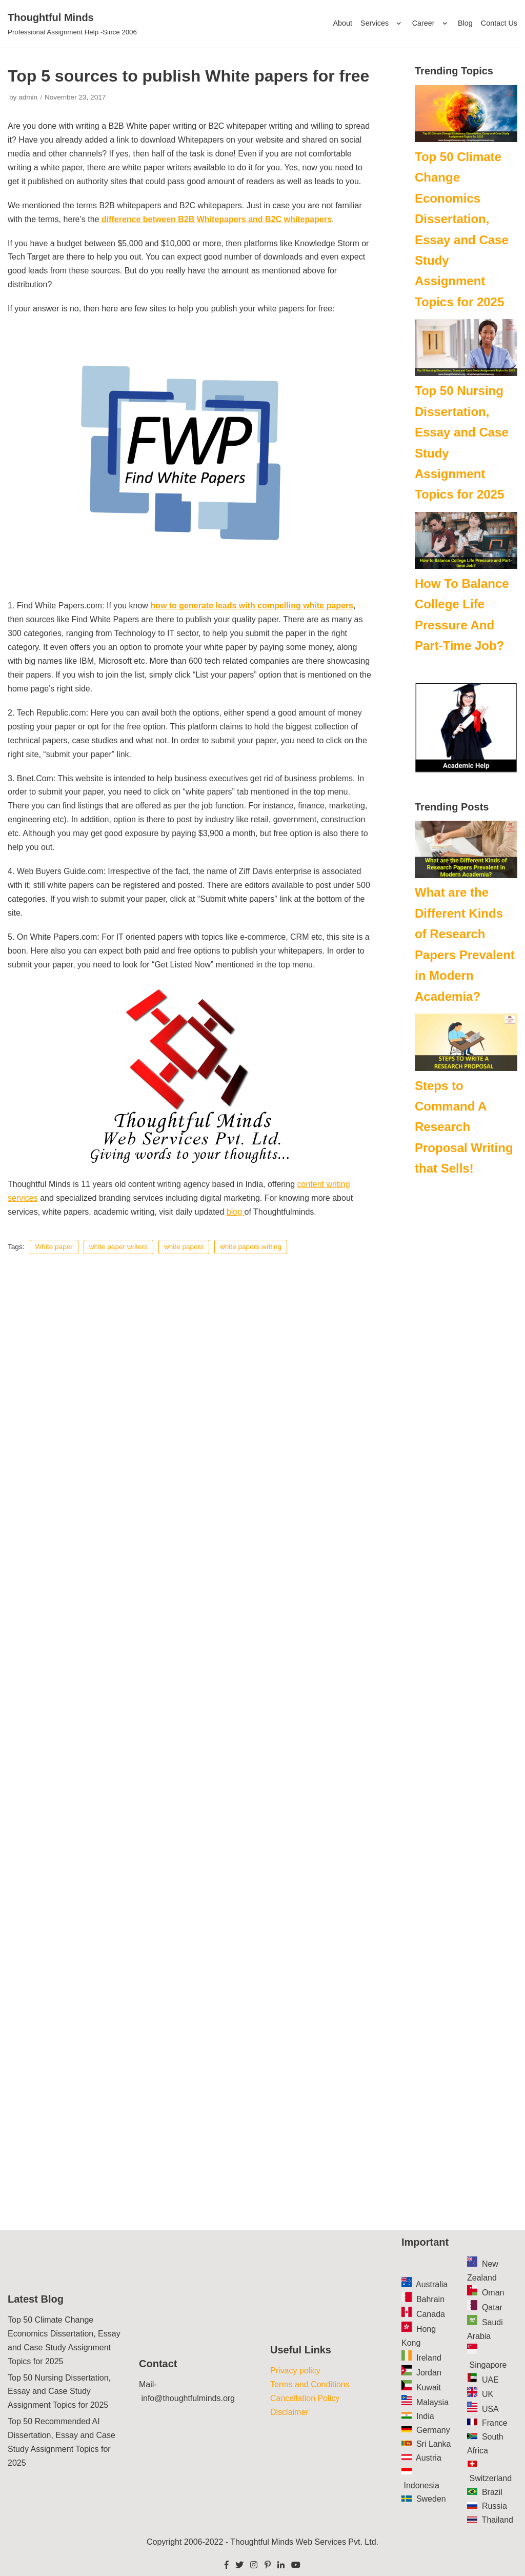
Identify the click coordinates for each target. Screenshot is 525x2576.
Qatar (492, 2307)
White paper (54, 1247)
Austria (428, 2457)
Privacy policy (295, 2370)
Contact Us (499, 23)
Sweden (431, 2498)
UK (487, 2394)
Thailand (497, 2519)
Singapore (488, 2365)
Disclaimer (289, 2412)
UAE (490, 2379)
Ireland (428, 2357)
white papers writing (250, 1247)
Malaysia (432, 2402)
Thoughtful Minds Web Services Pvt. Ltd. (304, 2542)
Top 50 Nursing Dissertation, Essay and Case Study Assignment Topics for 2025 (59, 2391)
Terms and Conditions (310, 2384)
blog (236, 1211)
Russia (494, 2506)
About (342, 23)
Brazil (492, 2492)
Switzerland (490, 2478)
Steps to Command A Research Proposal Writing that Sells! (464, 1127)
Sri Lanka (433, 2444)
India (425, 2416)
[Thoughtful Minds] (72, 23)
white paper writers (118, 1247)
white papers (184, 1247)
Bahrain (430, 2299)
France (495, 2423)
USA (490, 2409)
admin (27, 97)
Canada (430, 2314)
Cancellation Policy (304, 2398)
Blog (465, 23)
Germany (433, 2430)
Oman (493, 2292)
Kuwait (428, 2387)
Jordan (428, 2372)
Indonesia (421, 2485)
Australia (432, 2284)
